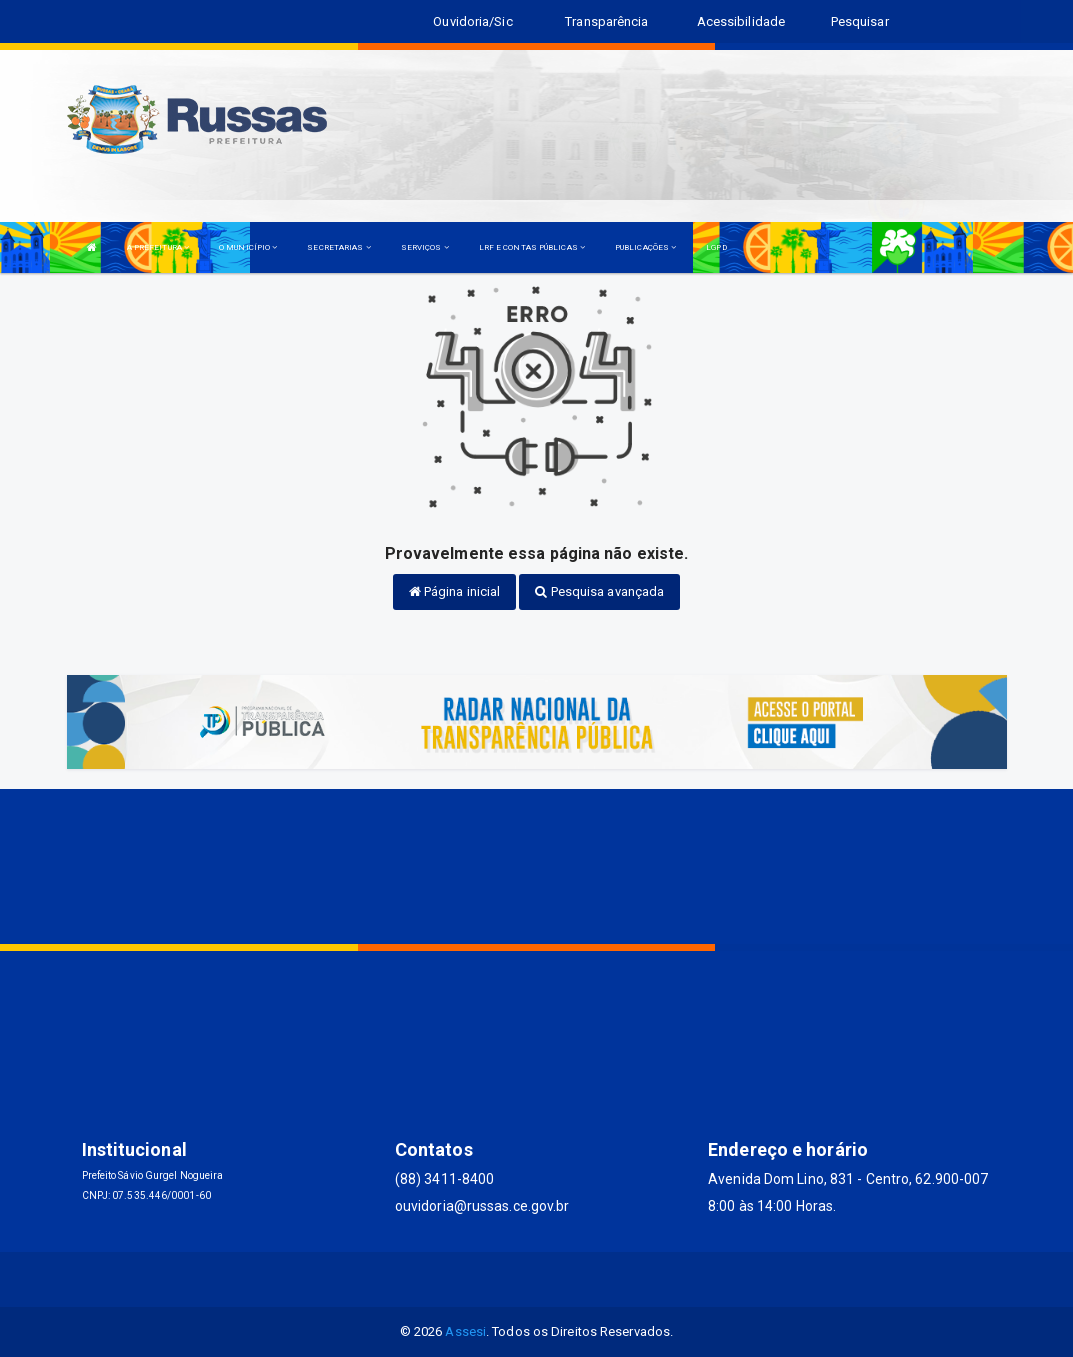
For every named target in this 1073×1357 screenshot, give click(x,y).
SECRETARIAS (338, 247)
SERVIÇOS (425, 247)
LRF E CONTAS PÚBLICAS (532, 247)
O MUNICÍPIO (248, 247)
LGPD (716, 247)
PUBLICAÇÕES (645, 247)
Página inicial (455, 591)
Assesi (465, 1331)
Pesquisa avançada (599, 591)
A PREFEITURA (158, 247)
